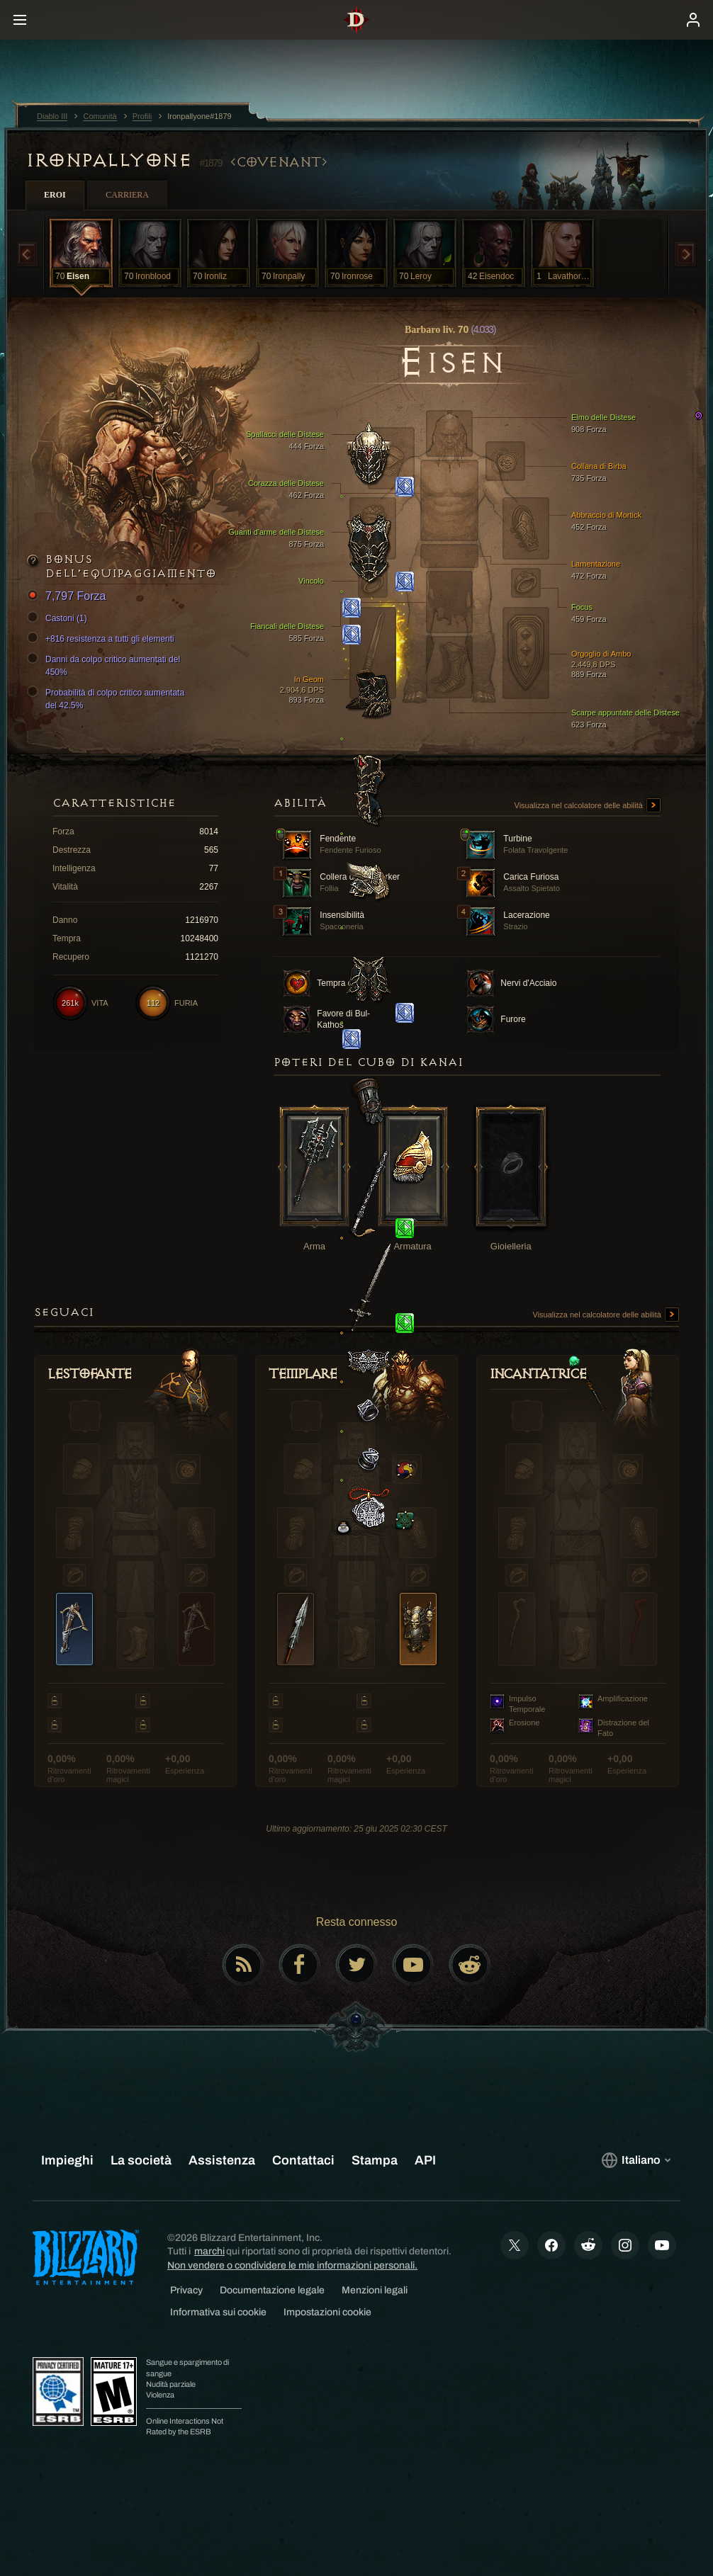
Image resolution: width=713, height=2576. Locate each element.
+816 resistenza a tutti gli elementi (102, 638)
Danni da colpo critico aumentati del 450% (105, 665)
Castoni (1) (59, 618)
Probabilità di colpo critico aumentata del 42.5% (107, 698)
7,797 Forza (68, 597)
